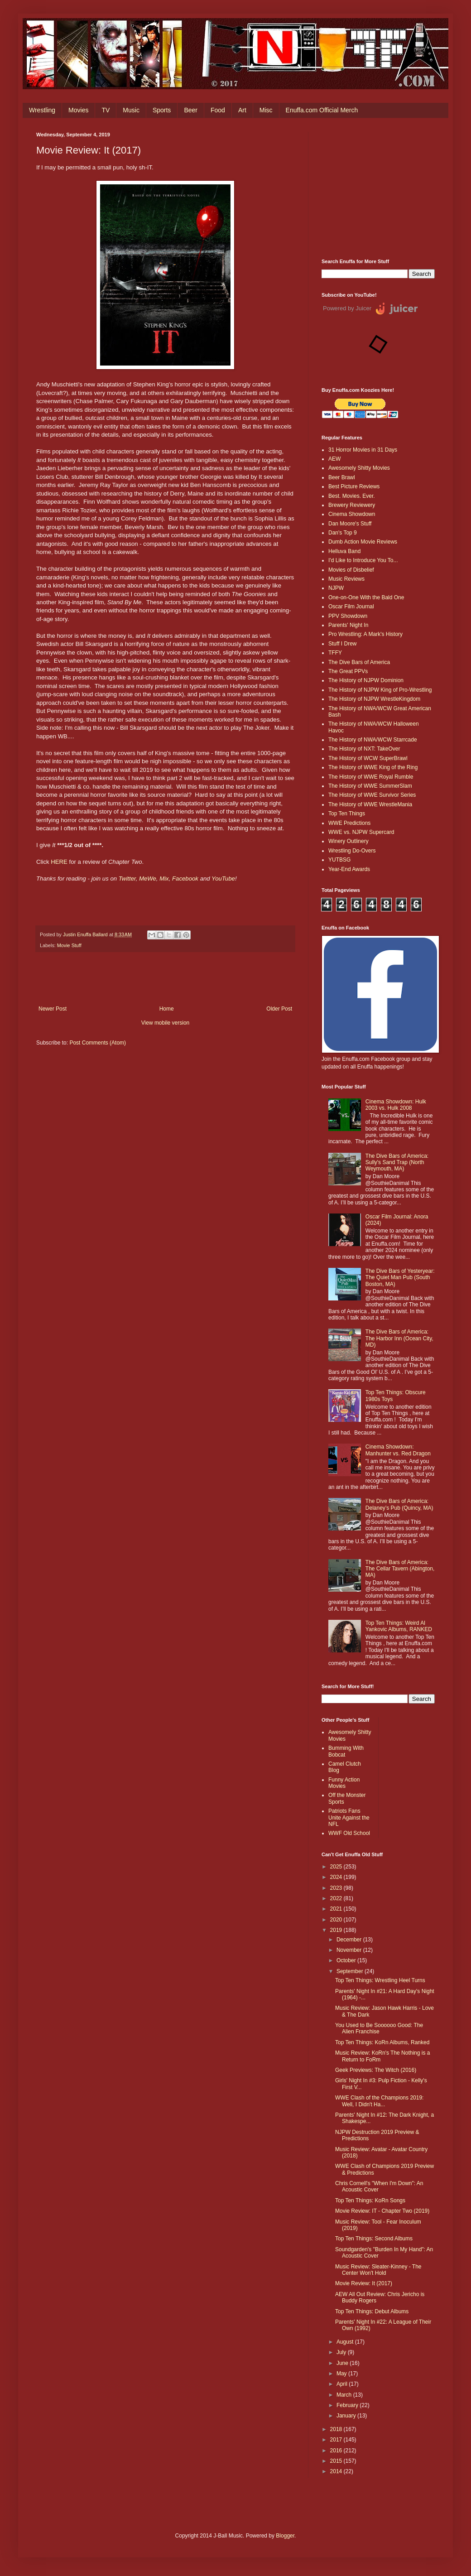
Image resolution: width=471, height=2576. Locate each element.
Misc (266, 110)
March (344, 2395)
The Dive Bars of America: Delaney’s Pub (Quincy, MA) (399, 1504)
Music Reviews (346, 579)
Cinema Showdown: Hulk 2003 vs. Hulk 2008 (395, 1104)
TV (105, 110)
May (342, 2373)
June (343, 2363)
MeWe (147, 878)
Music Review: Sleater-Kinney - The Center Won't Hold (378, 2269)
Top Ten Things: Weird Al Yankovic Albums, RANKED (398, 1626)
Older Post (279, 1009)
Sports (162, 110)
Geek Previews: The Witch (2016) (375, 2070)
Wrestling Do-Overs (351, 850)
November (349, 1950)
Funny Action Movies (344, 1783)
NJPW (336, 588)
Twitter (127, 878)
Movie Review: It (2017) (363, 2283)
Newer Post (52, 1009)
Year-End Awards (349, 869)
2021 (337, 1909)
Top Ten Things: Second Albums (374, 2238)
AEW (334, 459)
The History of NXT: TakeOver (364, 749)
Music (131, 110)
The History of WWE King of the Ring (373, 767)
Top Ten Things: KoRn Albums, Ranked (382, 2042)
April (342, 2384)
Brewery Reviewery (351, 505)
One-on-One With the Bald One (366, 597)
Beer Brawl (341, 477)
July (342, 2352)
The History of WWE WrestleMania (370, 804)
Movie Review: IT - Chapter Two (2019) (382, 2211)
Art (242, 110)
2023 (337, 1888)
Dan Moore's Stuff (349, 523)
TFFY (335, 653)
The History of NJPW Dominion (366, 680)
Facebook (186, 878)
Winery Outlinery (348, 841)
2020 (337, 1919)
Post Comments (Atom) (97, 1043)
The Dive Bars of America (359, 662)
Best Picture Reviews (354, 486)
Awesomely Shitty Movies (359, 468)
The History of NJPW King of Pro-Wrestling (380, 690)
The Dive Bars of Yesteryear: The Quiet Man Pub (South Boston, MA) (400, 1277)
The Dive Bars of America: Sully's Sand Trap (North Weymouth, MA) (396, 1162)
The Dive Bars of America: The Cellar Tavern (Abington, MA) (400, 1569)
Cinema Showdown (351, 514)
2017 (337, 2439)
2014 (337, 2471)
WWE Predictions (349, 823)
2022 (337, 1898)
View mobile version (165, 1023)
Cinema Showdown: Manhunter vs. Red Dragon (398, 1450)
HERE (59, 861)
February (348, 2405)
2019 (337, 1930)
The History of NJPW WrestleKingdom (374, 699)
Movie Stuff (69, 945)
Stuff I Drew (342, 643)
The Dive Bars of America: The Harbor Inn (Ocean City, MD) (399, 1338)
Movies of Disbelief (351, 570)
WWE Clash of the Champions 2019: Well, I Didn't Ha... (379, 2101)
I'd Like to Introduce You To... (363, 560)
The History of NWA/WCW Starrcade (372, 740)
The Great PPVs (348, 671)
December (349, 1939)
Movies (78, 110)
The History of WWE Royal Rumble (370, 777)
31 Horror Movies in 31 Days (362, 450)
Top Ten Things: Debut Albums (372, 2311)
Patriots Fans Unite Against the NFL (349, 1817)
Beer (190, 110)
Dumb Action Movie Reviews (362, 542)
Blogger (285, 2536)
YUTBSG (339, 860)
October (346, 1960)
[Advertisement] (378, 188)
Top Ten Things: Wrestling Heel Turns (380, 1980)
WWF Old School (349, 1833)
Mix (164, 878)
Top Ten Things (346, 813)
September (350, 1971)
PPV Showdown (347, 616)
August (345, 2342)
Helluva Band (344, 551)
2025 (337, 1866)
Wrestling (42, 110)
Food (218, 110)
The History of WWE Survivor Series (372, 795)
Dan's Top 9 (342, 533)
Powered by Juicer (347, 308)
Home (166, 1009)
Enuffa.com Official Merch (322, 110)
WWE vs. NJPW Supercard (361, 832)
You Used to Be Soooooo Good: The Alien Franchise (379, 2028)
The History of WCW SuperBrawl (368, 758)
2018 (337, 2429)
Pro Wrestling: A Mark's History (365, 634)
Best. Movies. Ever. (351, 496)
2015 (337, 2461)
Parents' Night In (348, 625)
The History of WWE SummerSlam (370, 786)
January (346, 2415)
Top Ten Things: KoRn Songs (370, 2200)
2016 (337, 2450)
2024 (337, 1877)
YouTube (223, 878)
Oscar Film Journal (351, 606)
